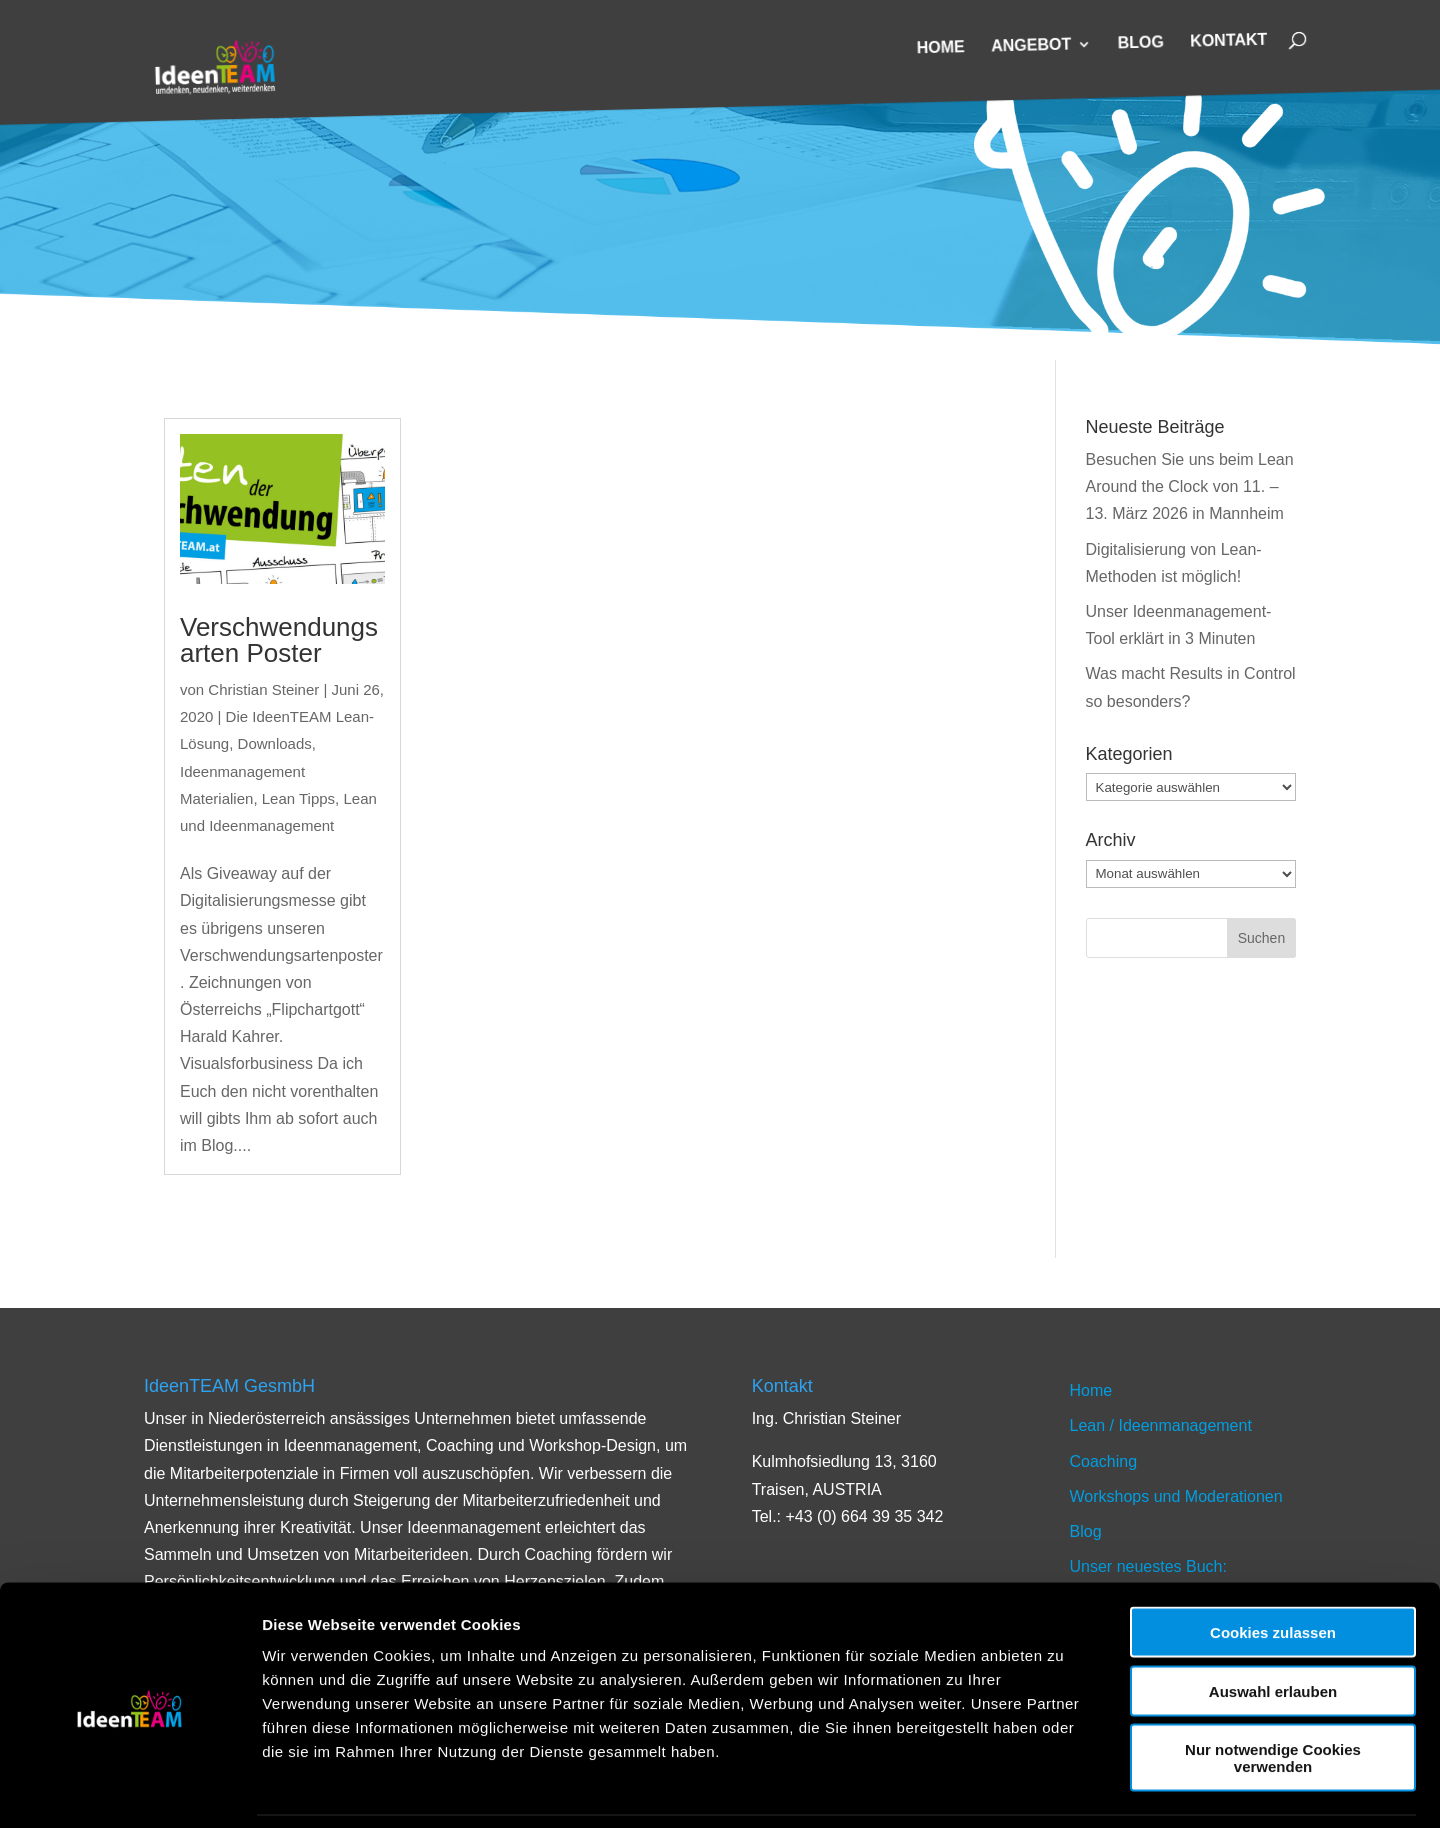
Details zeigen (1063, 1788)
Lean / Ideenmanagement (1161, 1425)
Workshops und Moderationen (1176, 1496)
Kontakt (1228, 42)
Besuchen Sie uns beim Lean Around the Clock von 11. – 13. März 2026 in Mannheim (1190, 486)
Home (941, 49)
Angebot (1031, 46)
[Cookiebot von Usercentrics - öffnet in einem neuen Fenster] (129, 1789)
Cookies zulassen (1273, 1566)
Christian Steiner (263, 689)
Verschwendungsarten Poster (279, 640)
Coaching (1104, 1461)
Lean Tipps (298, 798)
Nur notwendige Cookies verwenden (1273, 1692)
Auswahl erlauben (1273, 1625)
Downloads (275, 743)
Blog (1141, 44)
